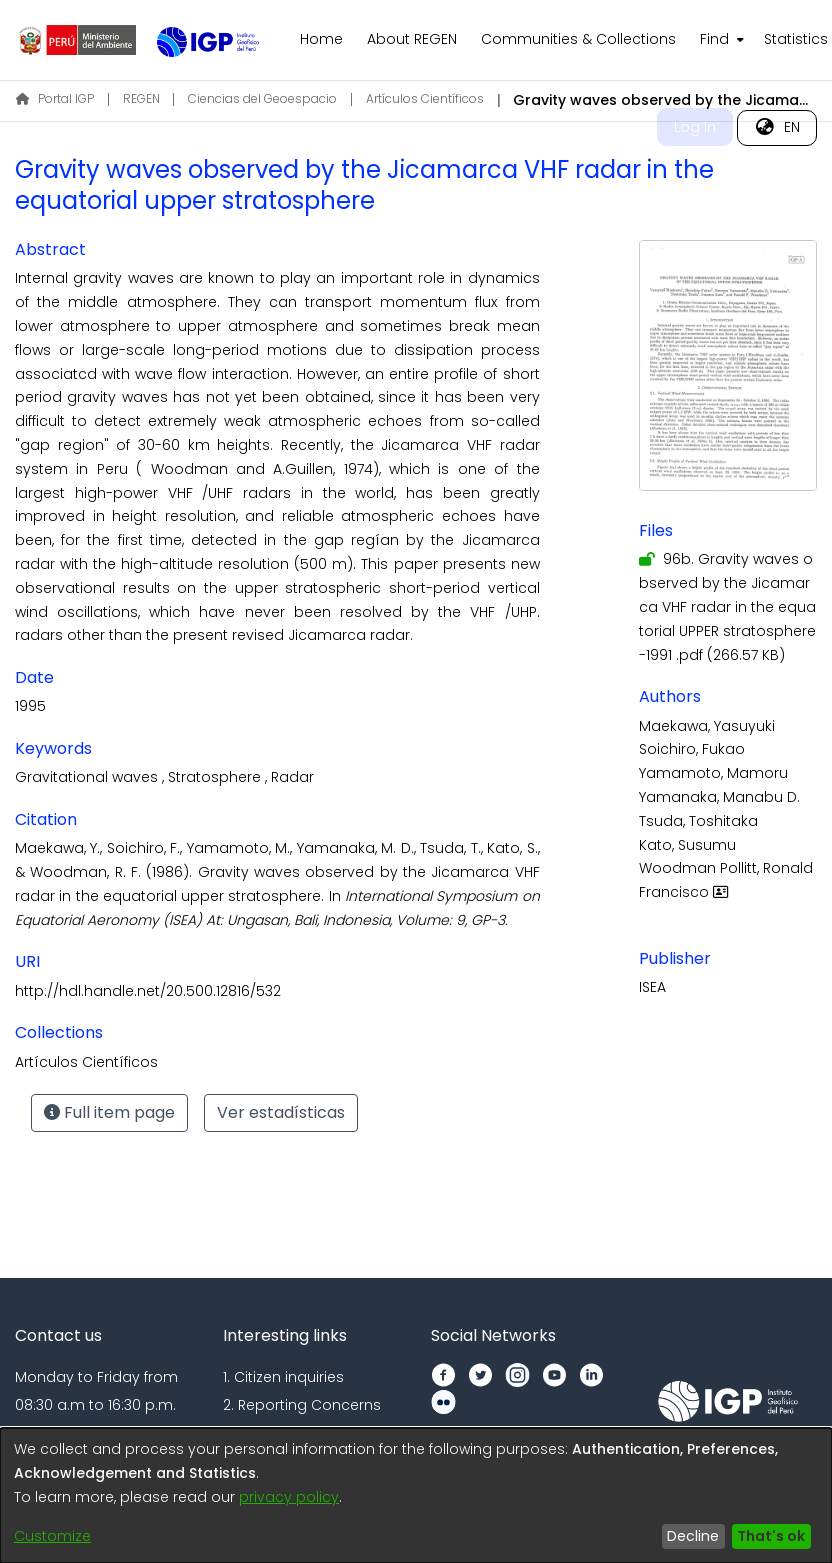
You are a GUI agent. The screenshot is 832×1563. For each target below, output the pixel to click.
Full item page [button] (109, 1112)
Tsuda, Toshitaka (698, 821)
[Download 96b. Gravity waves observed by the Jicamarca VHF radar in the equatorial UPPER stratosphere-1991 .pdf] (727, 606)
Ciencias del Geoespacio (262, 98)
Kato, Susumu (687, 845)
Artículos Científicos (425, 98)
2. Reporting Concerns (302, 1405)
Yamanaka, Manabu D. (719, 797)
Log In (695, 127)
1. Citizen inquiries (283, 1377)
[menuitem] (720, 40)
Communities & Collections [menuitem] (578, 39)
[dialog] (416, 1495)
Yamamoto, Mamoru (713, 773)
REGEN (141, 98)
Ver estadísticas (281, 1112)
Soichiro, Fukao (692, 749)
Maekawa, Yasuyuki (707, 726)
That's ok (771, 1536)
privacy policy (289, 1497)
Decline (693, 1536)
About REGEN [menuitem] (412, 39)
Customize (52, 1536)
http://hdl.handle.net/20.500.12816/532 (148, 991)
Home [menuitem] (321, 39)
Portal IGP (55, 98)
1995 (30, 706)
